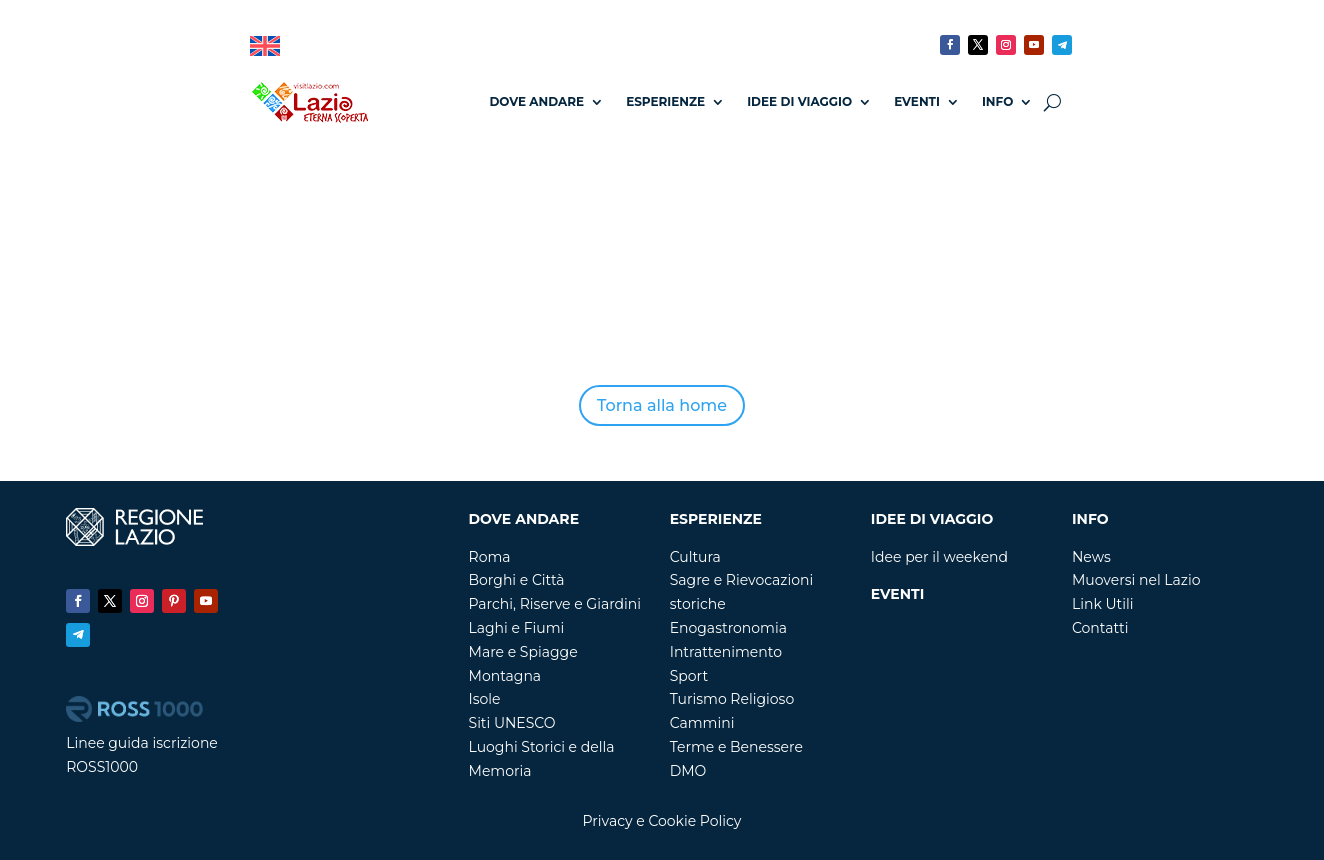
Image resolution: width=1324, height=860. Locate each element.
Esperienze (665, 101)
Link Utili (1103, 604)
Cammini (702, 723)
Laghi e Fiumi (517, 628)
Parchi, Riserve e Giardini (555, 604)
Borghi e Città (517, 580)
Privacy (608, 821)
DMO (688, 771)
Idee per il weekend (939, 557)
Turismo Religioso (732, 699)
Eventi (917, 101)
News (1091, 557)
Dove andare (536, 101)
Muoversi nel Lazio (1136, 580)
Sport (689, 676)
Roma (490, 557)
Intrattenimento (726, 652)
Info (997, 101)
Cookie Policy (694, 821)
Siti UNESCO (512, 723)
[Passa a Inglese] (265, 46)
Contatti (1100, 628)
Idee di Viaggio (799, 101)
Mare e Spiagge (523, 652)
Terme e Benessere (736, 747)
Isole (485, 699)
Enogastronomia (728, 628)
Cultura (695, 557)
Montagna (505, 676)
